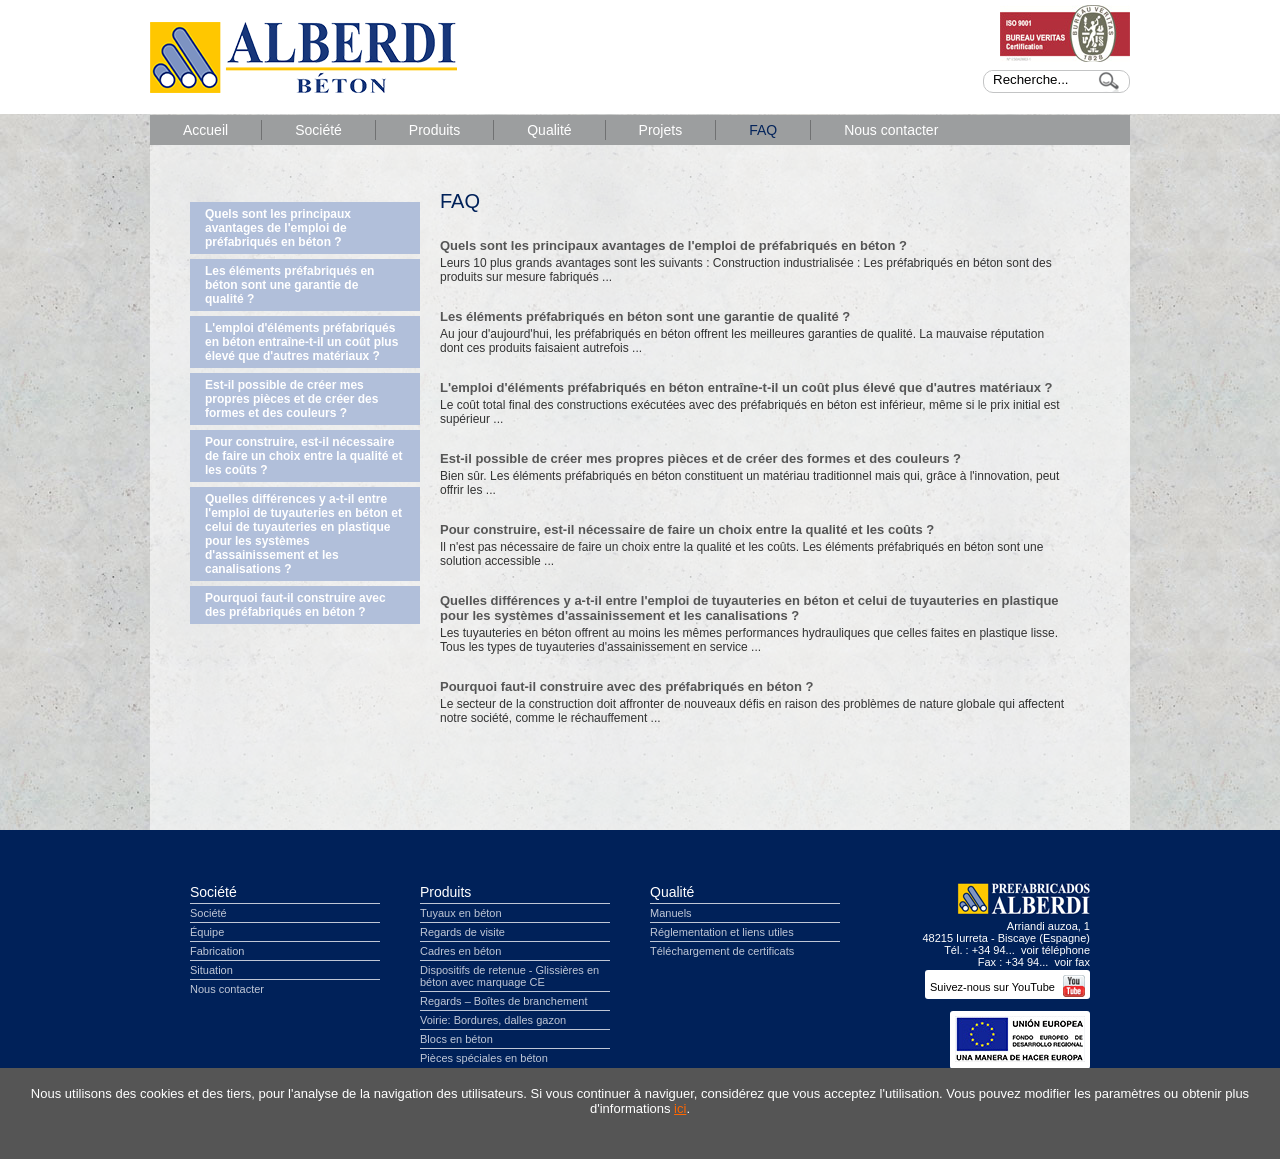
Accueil (205, 130)
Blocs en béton (456, 1039)
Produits (434, 130)
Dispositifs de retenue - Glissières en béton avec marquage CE (509, 976)
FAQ (763, 130)
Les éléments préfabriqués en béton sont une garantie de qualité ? (289, 285)
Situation (211, 970)
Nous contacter (891, 130)
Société (318, 130)
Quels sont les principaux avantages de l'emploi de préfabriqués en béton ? (278, 228)
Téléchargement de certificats (722, 951)
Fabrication (217, 951)
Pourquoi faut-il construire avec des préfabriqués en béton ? (295, 605)
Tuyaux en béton (461, 913)
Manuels (671, 913)
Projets (661, 130)
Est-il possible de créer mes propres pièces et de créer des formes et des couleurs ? (291, 399)
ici (680, 1108)
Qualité (549, 130)
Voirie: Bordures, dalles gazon (493, 1020)
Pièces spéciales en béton (484, 1058)
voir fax (1072, 962)
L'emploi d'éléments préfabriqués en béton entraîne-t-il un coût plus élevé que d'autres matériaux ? (301, 342)
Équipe (207, 932)
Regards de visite (462, 932)
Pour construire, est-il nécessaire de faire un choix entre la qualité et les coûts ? (303, 456)
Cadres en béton (460, 951)
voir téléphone (1055, 950)
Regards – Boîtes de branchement (504, 1001)
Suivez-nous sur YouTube (1007, 987)
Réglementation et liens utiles (722, 932)
